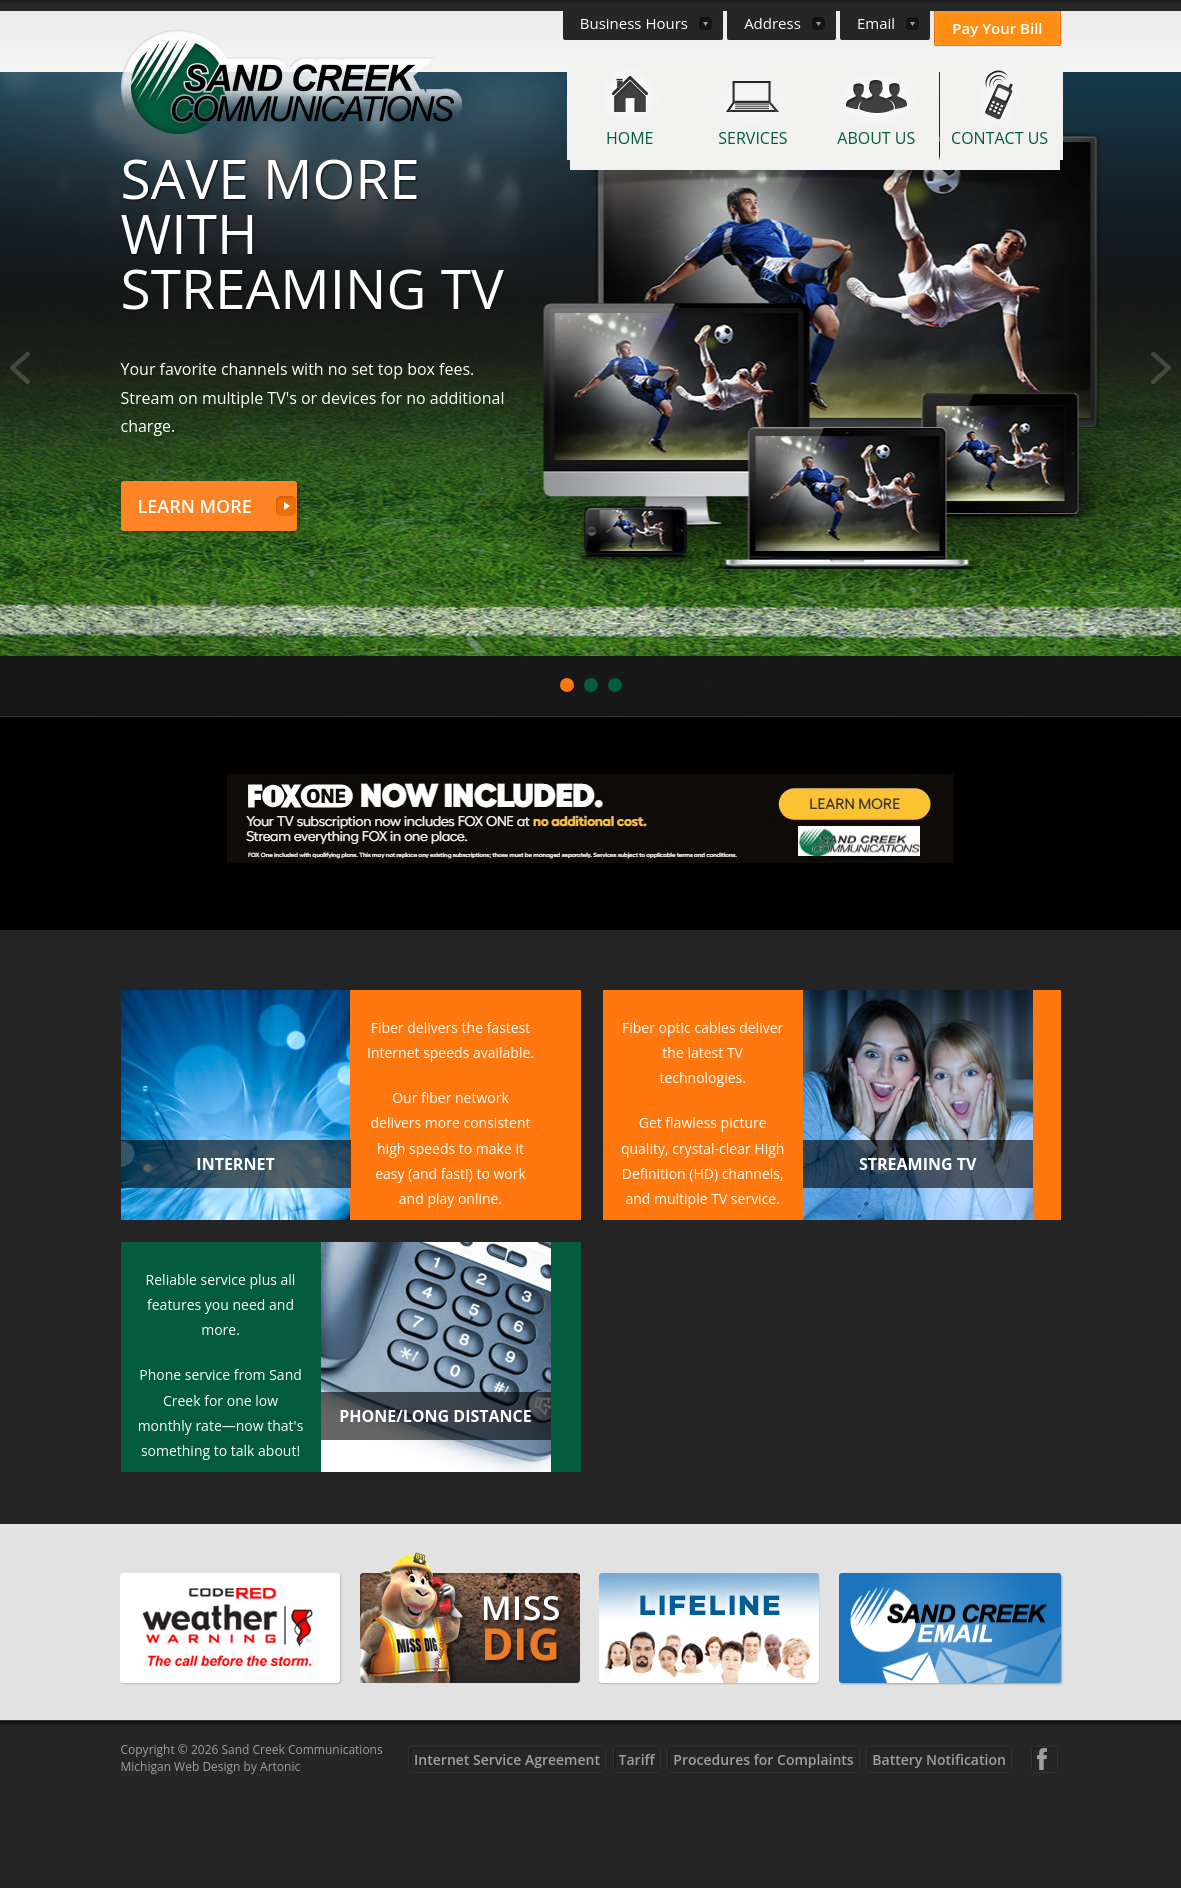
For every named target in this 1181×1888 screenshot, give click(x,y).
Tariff (637, 1855)
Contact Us (999, 138)
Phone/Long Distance (435, 1512)
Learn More (195, 602)
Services (752, 138)
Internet (235, 1260)
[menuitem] (568, 110)
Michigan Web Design (181, 1862)
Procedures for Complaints (763, 1855)
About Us (876, 138)
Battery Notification (939, 1855)
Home (630, 138)
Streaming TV (917, 1260)
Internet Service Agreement (507, 1855)
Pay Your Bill (997, 28)
